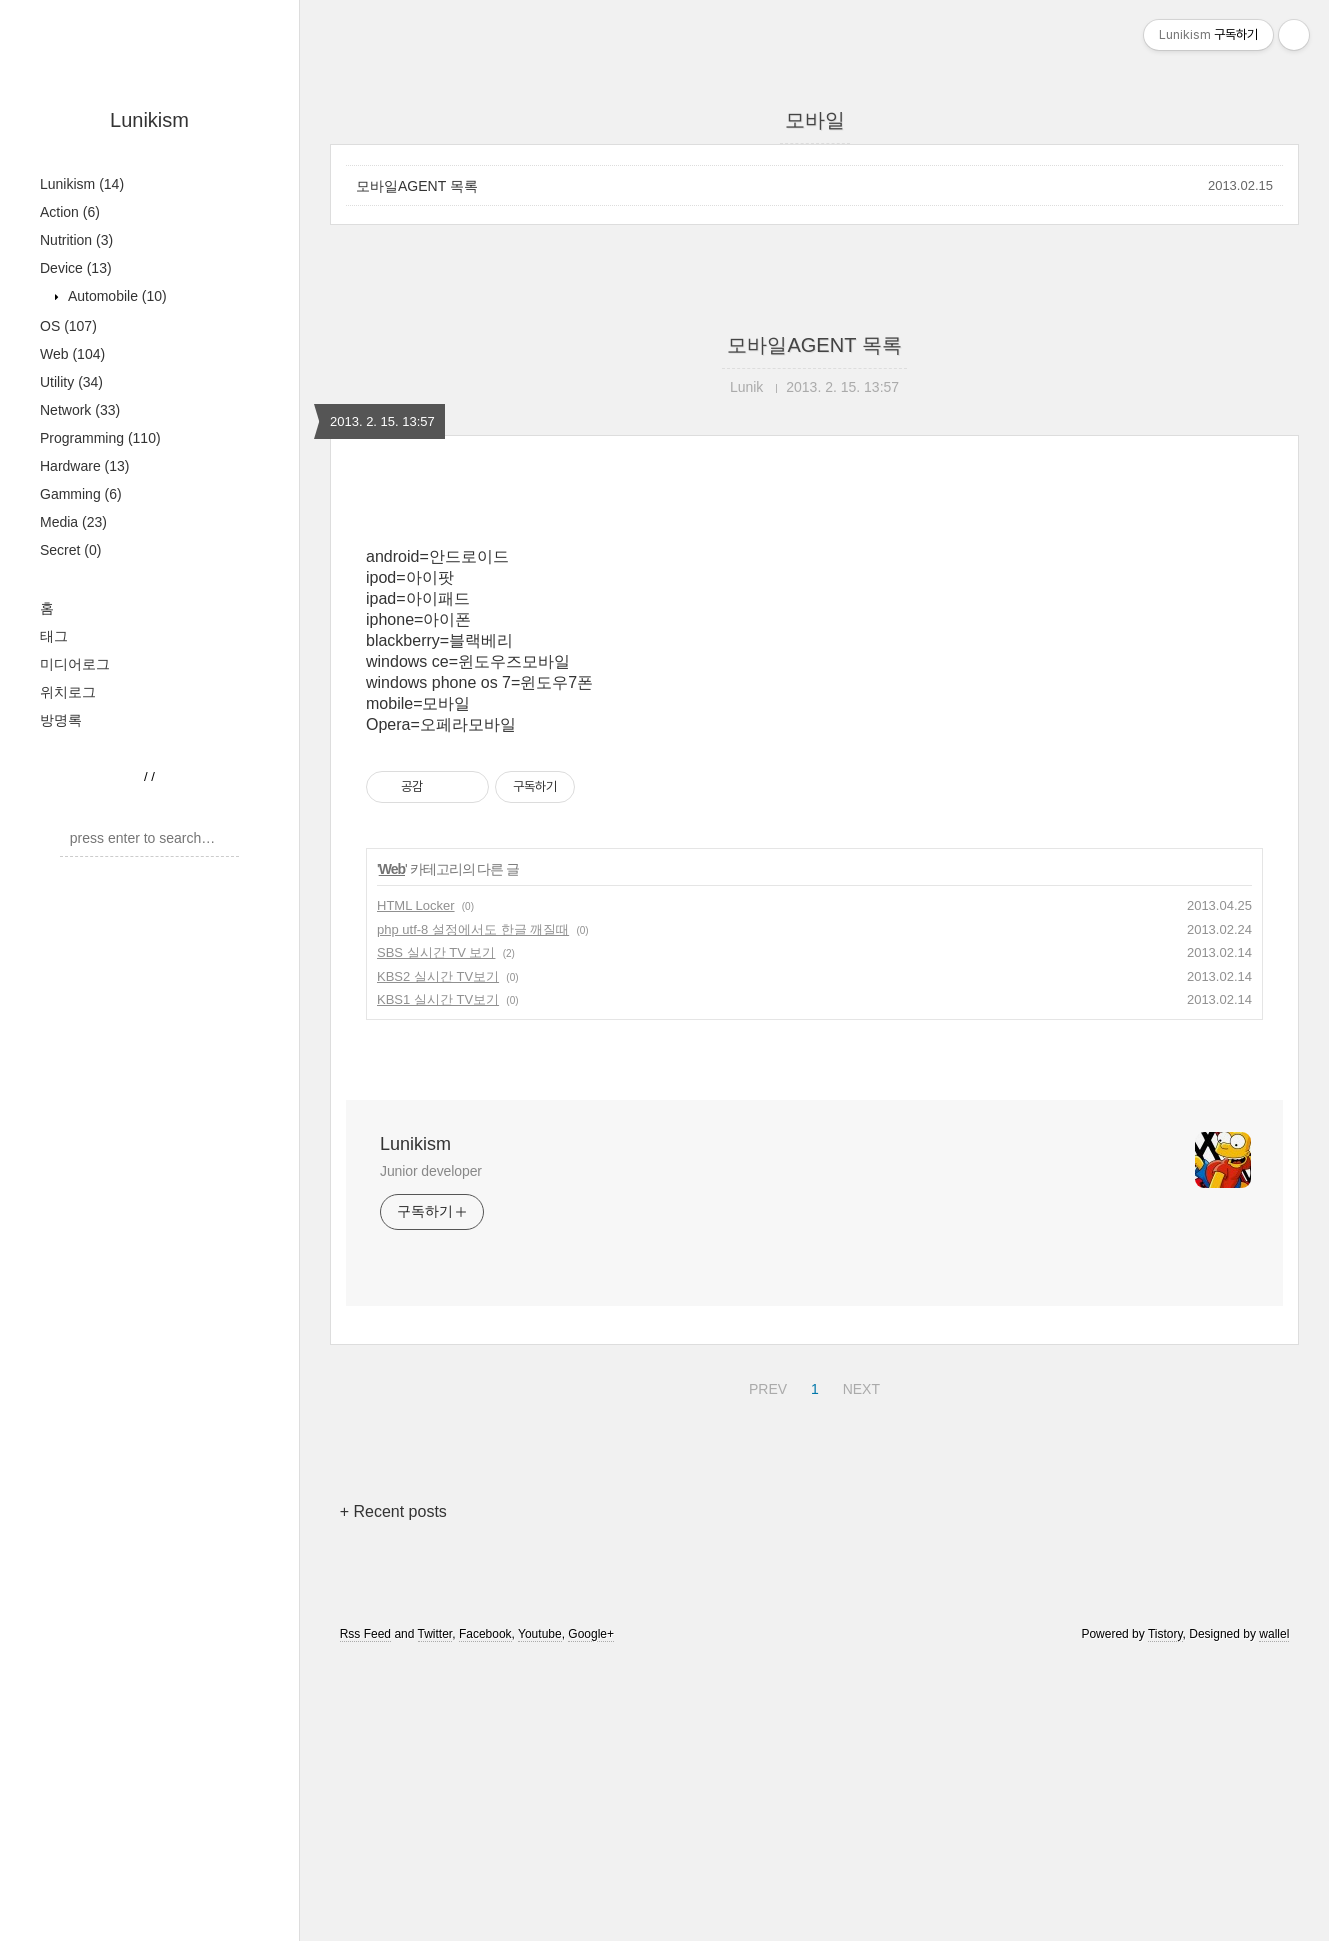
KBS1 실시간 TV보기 (438, 1279)
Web (72, 354)
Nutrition (76, 240)
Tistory (1165, 1914)
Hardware (85, 466)
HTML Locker (416, 1185)
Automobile (115, 296)
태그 (54, 636)
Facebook (485, 1914)
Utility (71, 382)
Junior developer (431, 1451)
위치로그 (68, 692)
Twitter (435, 1914)
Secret (70, 550)
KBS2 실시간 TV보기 (438, 1256)
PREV (765, 1666)
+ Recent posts (393, 1791)
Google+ (591, 1914)
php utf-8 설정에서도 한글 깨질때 (473, 1209)
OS (68, 326)
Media (73, 522)
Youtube (540, 1914)
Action (70, 212)
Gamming (81, 494)
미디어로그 (75, 664)
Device (76, 268)
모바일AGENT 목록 (417, 186)
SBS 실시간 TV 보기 (436, 1232)
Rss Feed (365, 1914)
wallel (1274, 1914)
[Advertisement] (814, 667)
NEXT (859, 1666)
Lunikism (149, 120)
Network (80, 410)
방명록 (61, 720)
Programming (100, 438)
